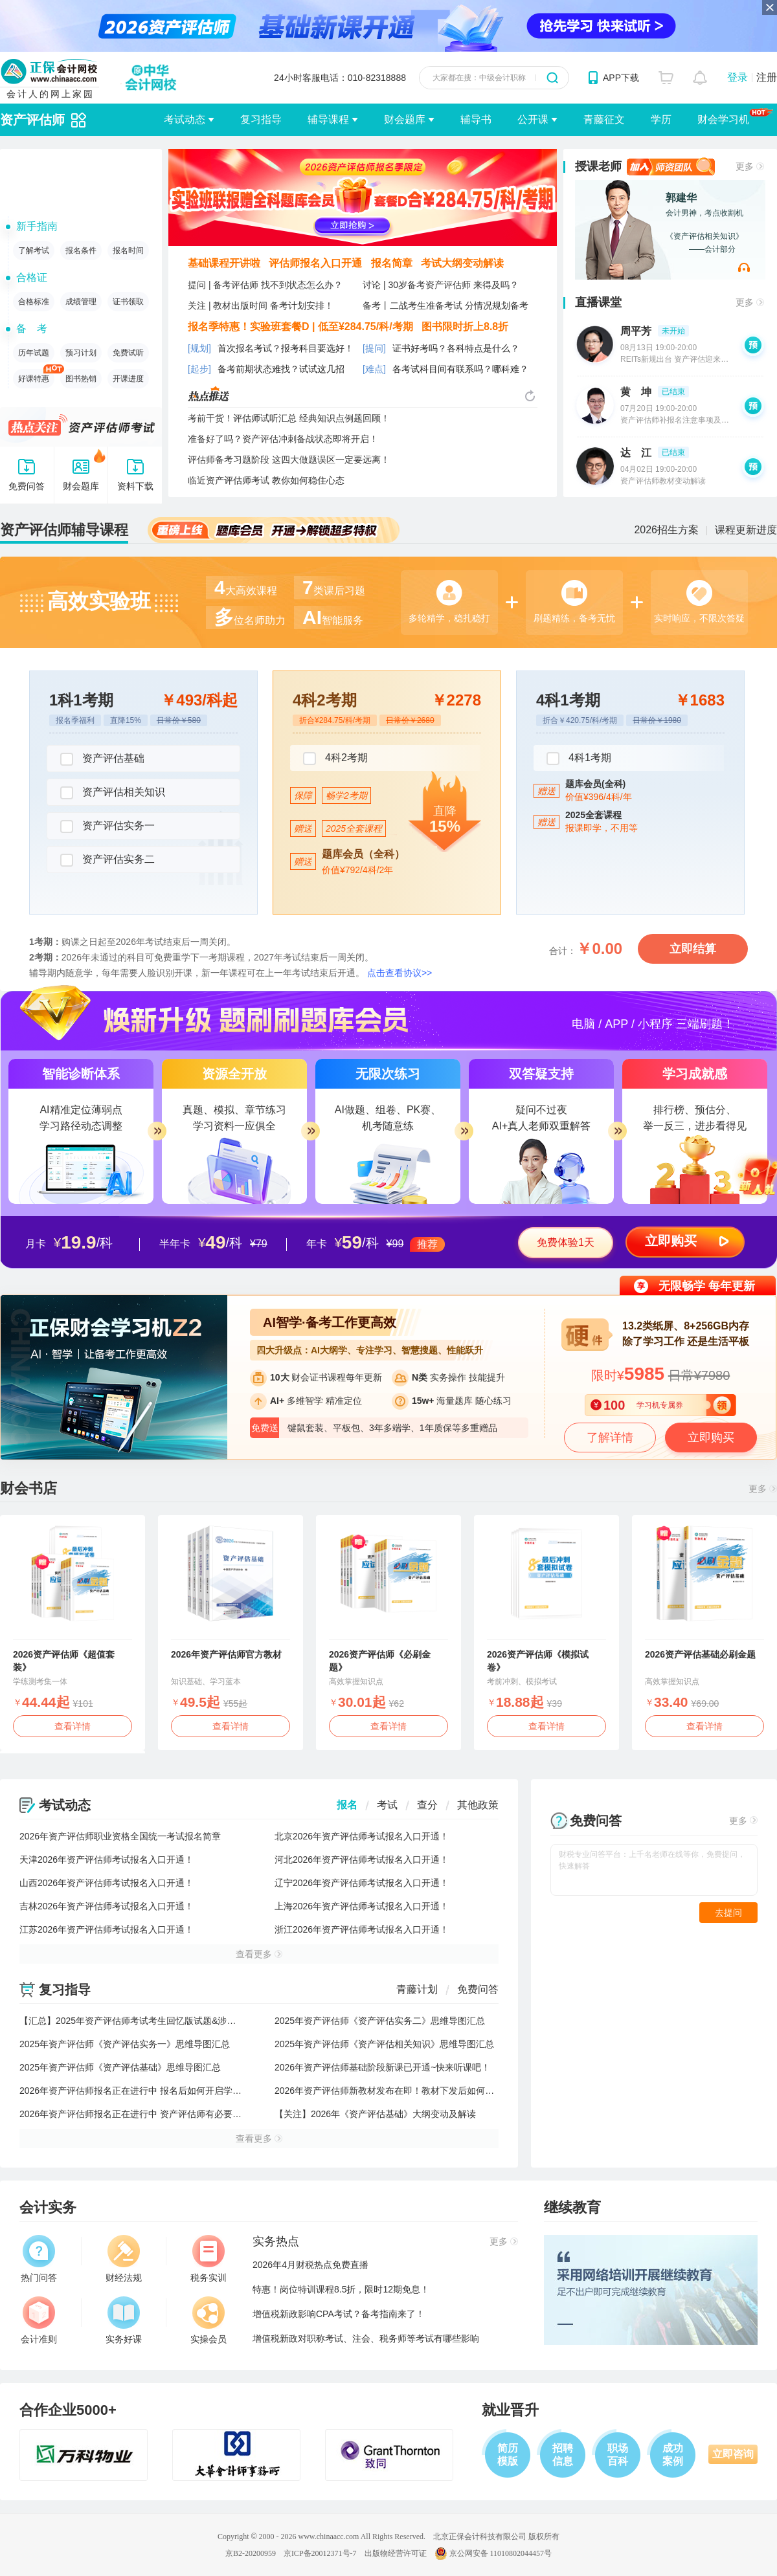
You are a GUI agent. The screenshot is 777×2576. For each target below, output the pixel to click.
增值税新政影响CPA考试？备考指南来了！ (339, 2314)
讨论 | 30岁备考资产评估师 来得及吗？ (441, 285)
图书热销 (80, 378)
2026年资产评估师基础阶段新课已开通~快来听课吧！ (382, 2067)
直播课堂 (598, 302)
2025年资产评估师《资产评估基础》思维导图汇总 (120, 2067)
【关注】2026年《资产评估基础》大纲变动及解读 (375, 2114)
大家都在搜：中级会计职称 (479, 77)
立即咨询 (733, 2453)
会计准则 (39, 2320)
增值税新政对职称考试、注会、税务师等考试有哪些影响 (366, 2338)
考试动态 (184, 119)
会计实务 (47, 2207)
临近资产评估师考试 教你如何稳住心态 (266, 480)
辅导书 (475, 119)
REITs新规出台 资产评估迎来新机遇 (682, 359)
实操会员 (208, 2320)
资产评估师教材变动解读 (663, 480)
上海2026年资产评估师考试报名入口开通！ (362, 1906)
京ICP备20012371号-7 (320, 2553)
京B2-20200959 (250, 2553)
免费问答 (478, 1989)
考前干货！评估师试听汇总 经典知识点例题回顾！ (289, 418)
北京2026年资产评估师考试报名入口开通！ (362, 1836)
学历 (661, 119)
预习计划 (80, 352)
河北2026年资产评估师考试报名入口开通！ (362, 1859)
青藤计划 (417, 1989)
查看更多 (254, 1954)
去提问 (728, 1912)
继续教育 (572, 2207)
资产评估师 (32, 120)
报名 (347, 1804)
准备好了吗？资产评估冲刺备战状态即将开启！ (283, 439)
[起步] (199, 369)
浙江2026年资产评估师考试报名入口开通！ (362, 1929)
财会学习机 (735, 119)
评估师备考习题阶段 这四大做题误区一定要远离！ (289, 459)
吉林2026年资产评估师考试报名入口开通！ (106, 1906)
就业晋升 (510, 2410)
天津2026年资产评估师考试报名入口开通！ (106, 1859)
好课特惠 (36, 376)
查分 (427, 1804)
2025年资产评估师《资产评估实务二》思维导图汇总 (380, 2020)
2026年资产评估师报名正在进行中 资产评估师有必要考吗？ (139, 2114)
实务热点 (276, 2241)
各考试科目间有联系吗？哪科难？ (460, 369)
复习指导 (261, 119)
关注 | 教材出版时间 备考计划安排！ (260, 305)
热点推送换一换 (529, 396)
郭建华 (681, 197)
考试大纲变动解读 (462, 263)
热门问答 (39, 2259)
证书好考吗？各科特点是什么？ (455, 348)
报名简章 (391, 263)
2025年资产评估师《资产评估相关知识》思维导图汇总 (384, 2044)
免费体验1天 (565, 1242)
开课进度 (128, 378)
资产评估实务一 (107, 826)
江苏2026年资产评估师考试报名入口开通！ (106, 1929)
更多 (745, 166)
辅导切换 (78, 120)
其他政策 (478, 1804)
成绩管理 (80, 301)
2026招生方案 (666, 529)
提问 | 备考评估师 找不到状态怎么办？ (265, 285)
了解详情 (610, 1437)
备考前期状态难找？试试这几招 (281, 369)
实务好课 (124, 2320)
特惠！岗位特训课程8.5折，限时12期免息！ (341, 2289)
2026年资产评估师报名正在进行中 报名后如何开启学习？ (135, 2090)
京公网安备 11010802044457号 (493, 2553)
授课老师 (598, 166)
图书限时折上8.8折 (465, 326)
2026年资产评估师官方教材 (226, 1654)
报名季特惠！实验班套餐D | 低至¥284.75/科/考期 (300, 326)
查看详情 (72, 1726)
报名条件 (80, 250)
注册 (766, 77)
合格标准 (33, 301)
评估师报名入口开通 (315, 263)
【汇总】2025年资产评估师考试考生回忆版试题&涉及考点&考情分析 (158, 2020)
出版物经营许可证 (396, 2553)
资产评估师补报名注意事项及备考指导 (686, 420)
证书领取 (128, 301)
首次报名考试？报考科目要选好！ (286, 348)
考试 (387, 1804)
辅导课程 (328, 119)
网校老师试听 (744, 267)
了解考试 (33, 250)
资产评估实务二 (107, 860)
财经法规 (124, 2259)
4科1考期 (578, 758)
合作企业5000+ (68, 2410)
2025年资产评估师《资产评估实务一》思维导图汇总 (124, 2044)
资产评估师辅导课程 (64, 530)
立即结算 (693, 948)
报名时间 (128, 250)
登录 (737, 77)
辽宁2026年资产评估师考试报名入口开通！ (362, 1883)
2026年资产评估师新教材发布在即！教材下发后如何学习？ (393, 2090)
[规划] (199, 348)
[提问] (374, 348)
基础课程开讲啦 (224, 263)
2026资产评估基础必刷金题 (700, 1654)
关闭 (769, 7)
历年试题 (33, 352)
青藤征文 (604, 119)
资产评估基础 (102, 759)
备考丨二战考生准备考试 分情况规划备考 (445, 305)
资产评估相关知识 (112, 792)
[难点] (374, 369)
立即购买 (671, 1241)
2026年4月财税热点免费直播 (310, 2265)
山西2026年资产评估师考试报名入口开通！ (106, 1883)
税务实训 (208, 2259)
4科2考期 (335, 758)
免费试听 (128, 352)
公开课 (532, 119)
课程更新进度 (746, 529)
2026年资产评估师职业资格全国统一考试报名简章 (120, 1836)
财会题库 (404, 119)
